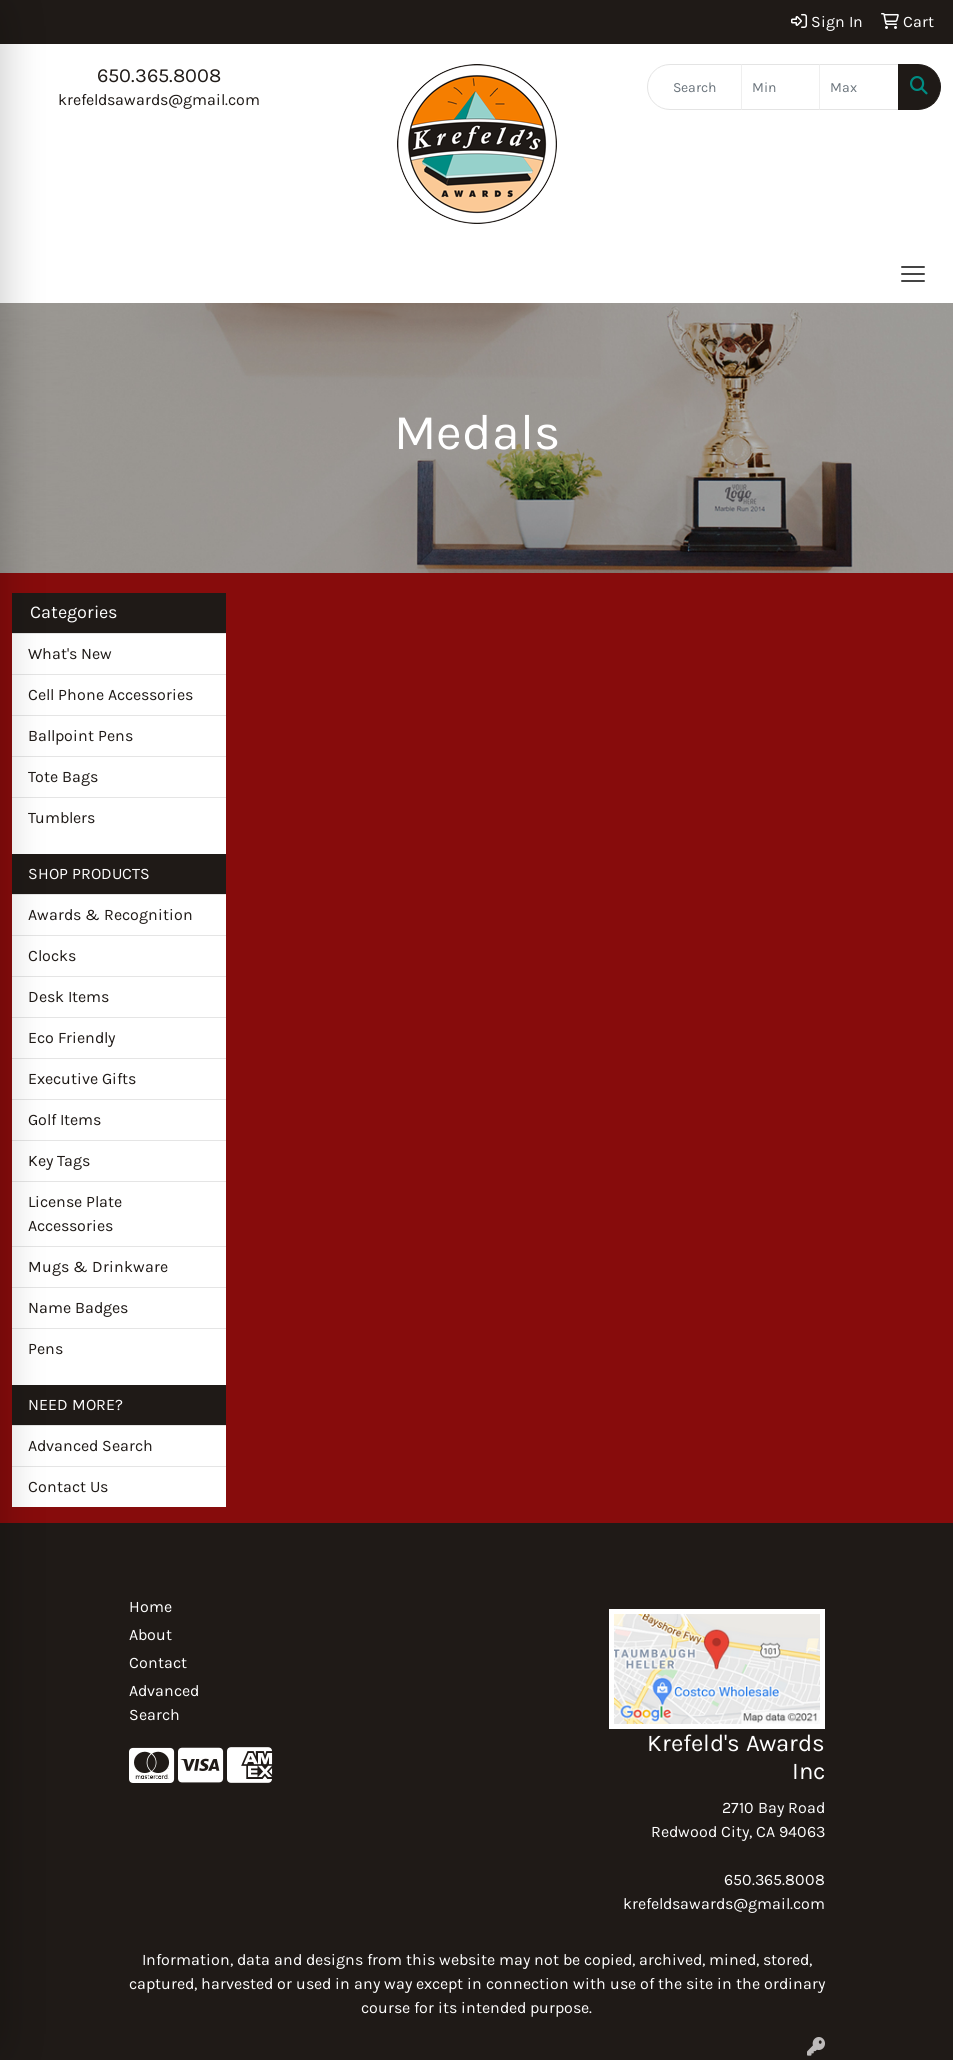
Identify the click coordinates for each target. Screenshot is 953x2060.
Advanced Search (90, 1445)
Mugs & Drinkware (98, 1266)
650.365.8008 (159, 75)
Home (150, 1606)
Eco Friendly (71, 1037)
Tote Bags (63, 776)
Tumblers (61, 817)
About (150, 1634)
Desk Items (68, 996)
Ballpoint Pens (80, 735)
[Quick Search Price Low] (781, 87)
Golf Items (64, 1119)
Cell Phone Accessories (110, 694)
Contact (158, 1662)
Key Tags (59, 1160)
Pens (45, 1348)
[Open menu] (913, 274)
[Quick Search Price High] (859, 87)
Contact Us (68, 1486)
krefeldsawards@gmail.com (159, 99)
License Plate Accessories (75, 1213)
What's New (70, 653)
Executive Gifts (82, 1078)
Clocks (52, 955)
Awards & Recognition (110, 914)
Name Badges (78, 1307)
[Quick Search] (694, 87)
